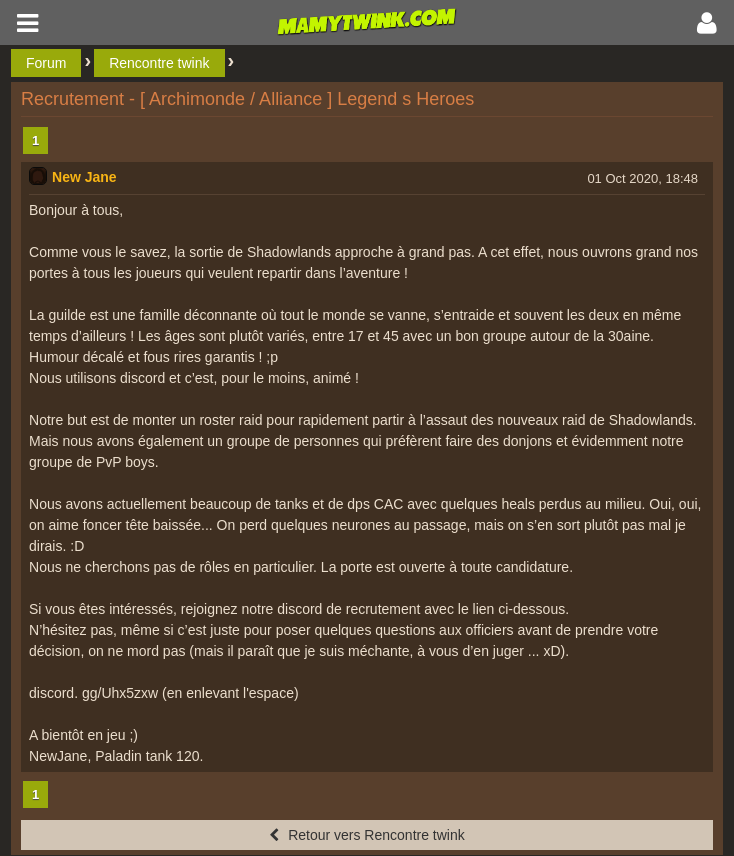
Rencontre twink (159, 63)
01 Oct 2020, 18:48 (642, 178)
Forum (46, 63)
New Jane (84, 177)
